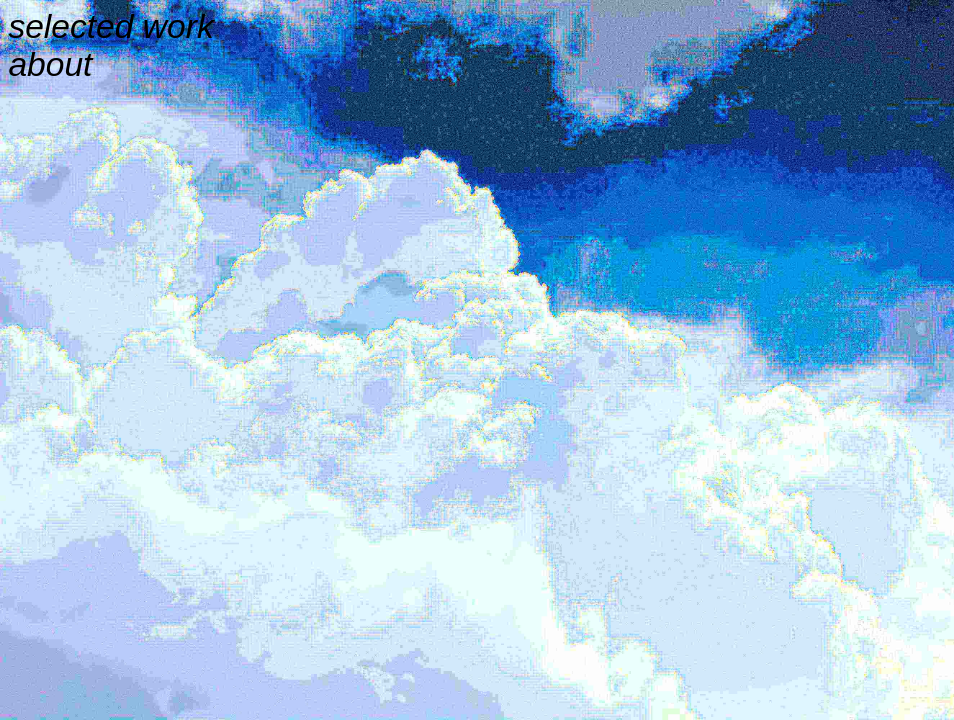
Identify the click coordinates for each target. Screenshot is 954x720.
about (50, 64)
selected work (110, 26)
